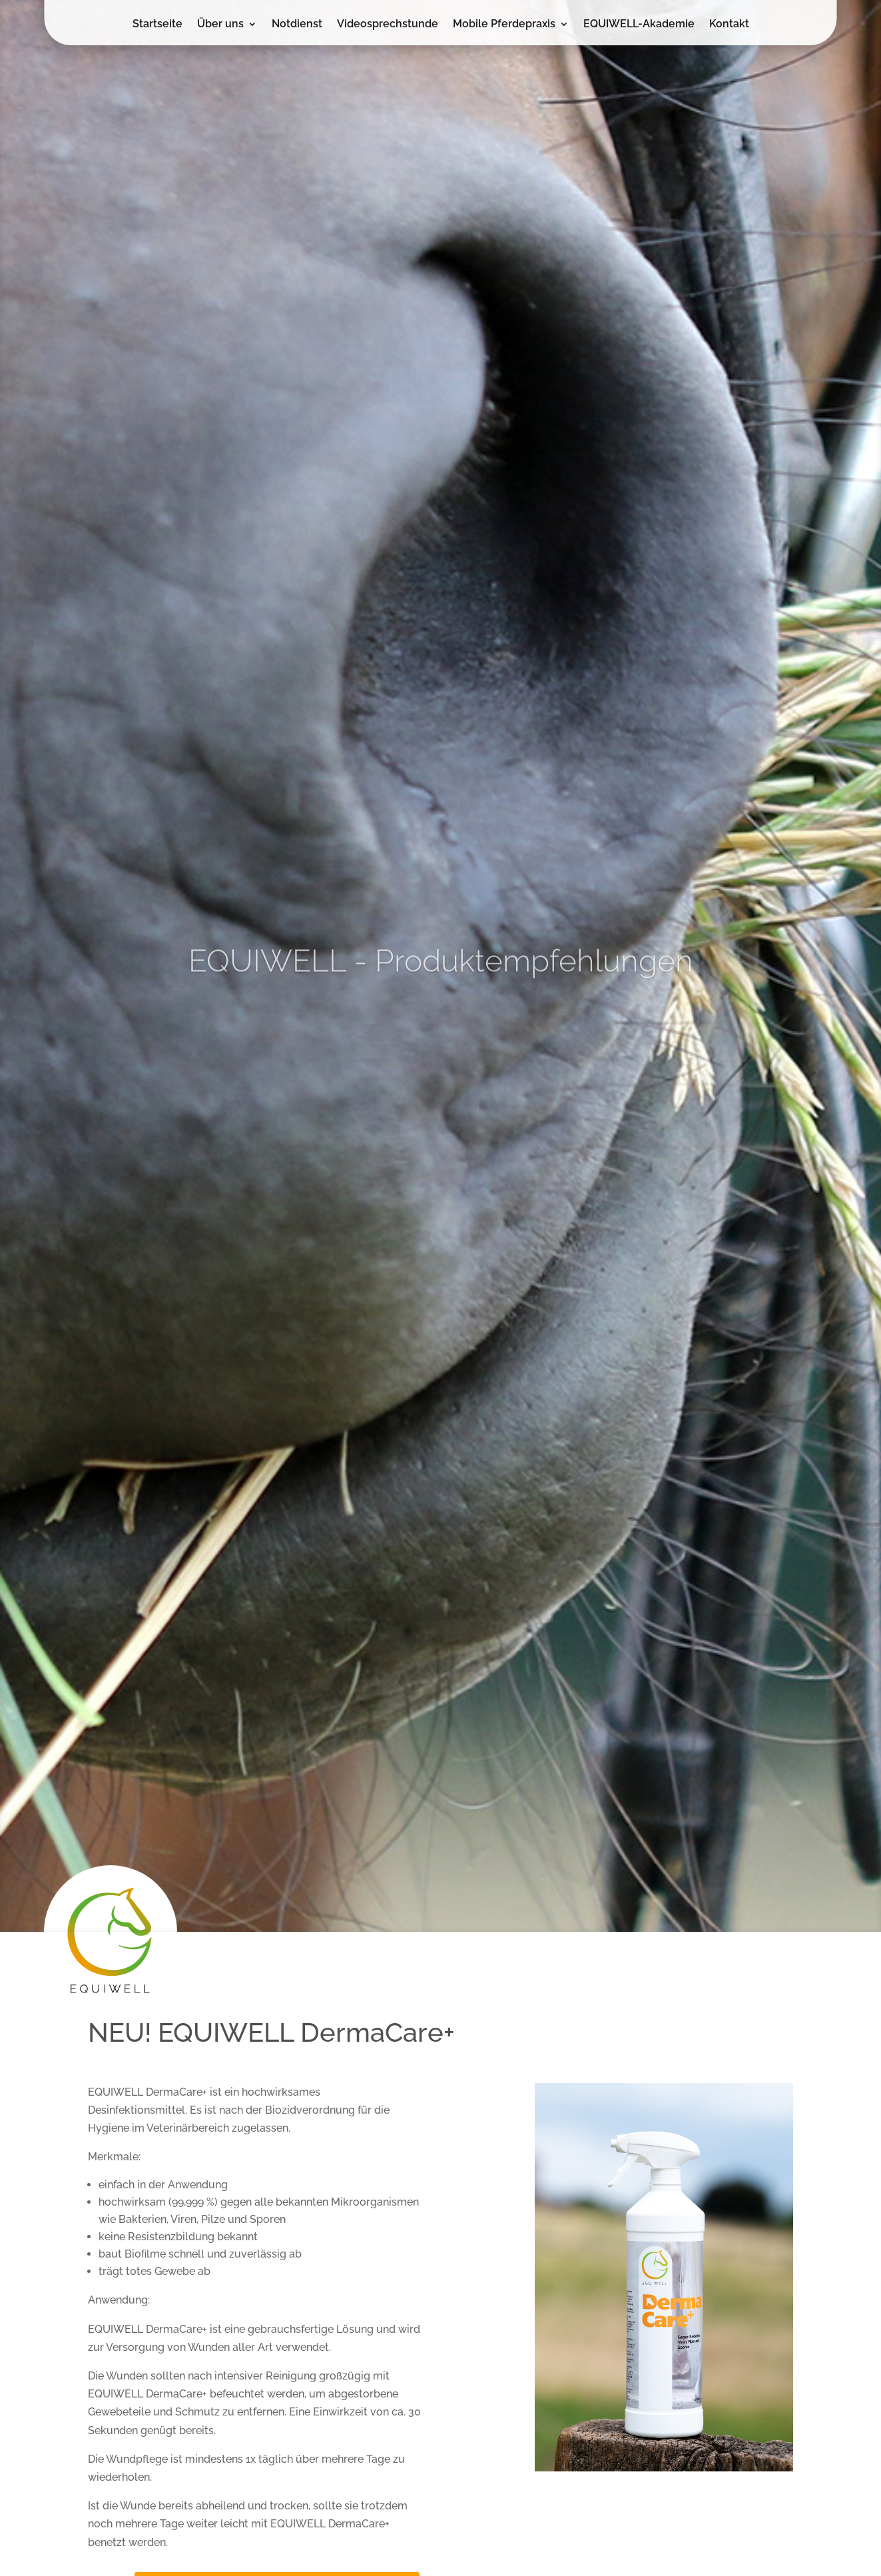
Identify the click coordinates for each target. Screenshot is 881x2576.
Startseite (157, 24)
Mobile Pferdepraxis (504, 24)
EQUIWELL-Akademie (639, 24)
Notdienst (297, 24)
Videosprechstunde (387, 24)
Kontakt (729, 24)
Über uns (220, 24)
